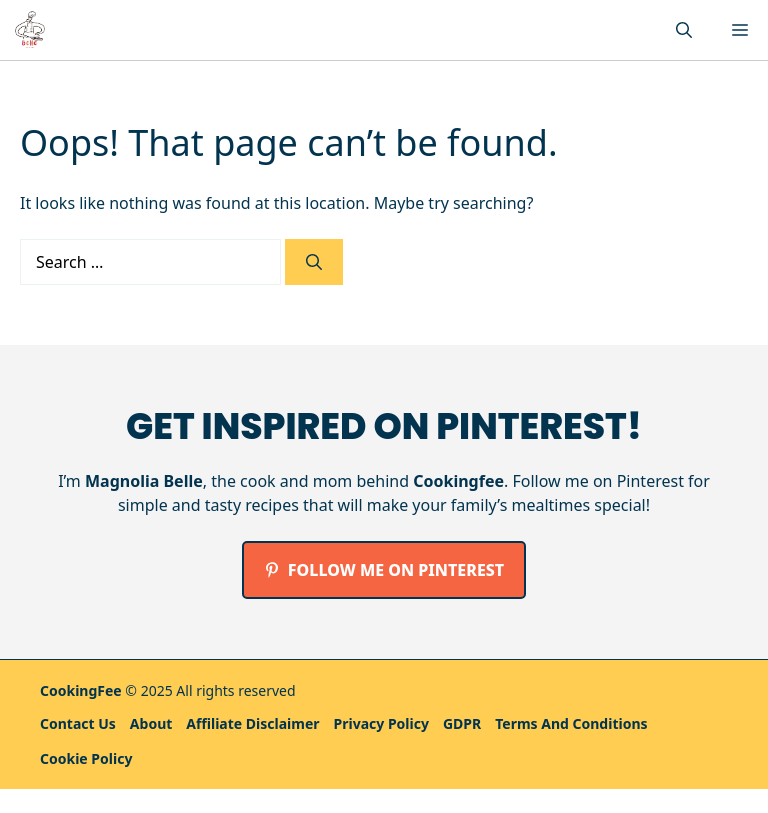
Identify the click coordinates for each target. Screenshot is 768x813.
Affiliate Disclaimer (252, 723)
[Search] (314, 262)
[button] (684, 30)
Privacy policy (381, 723)
